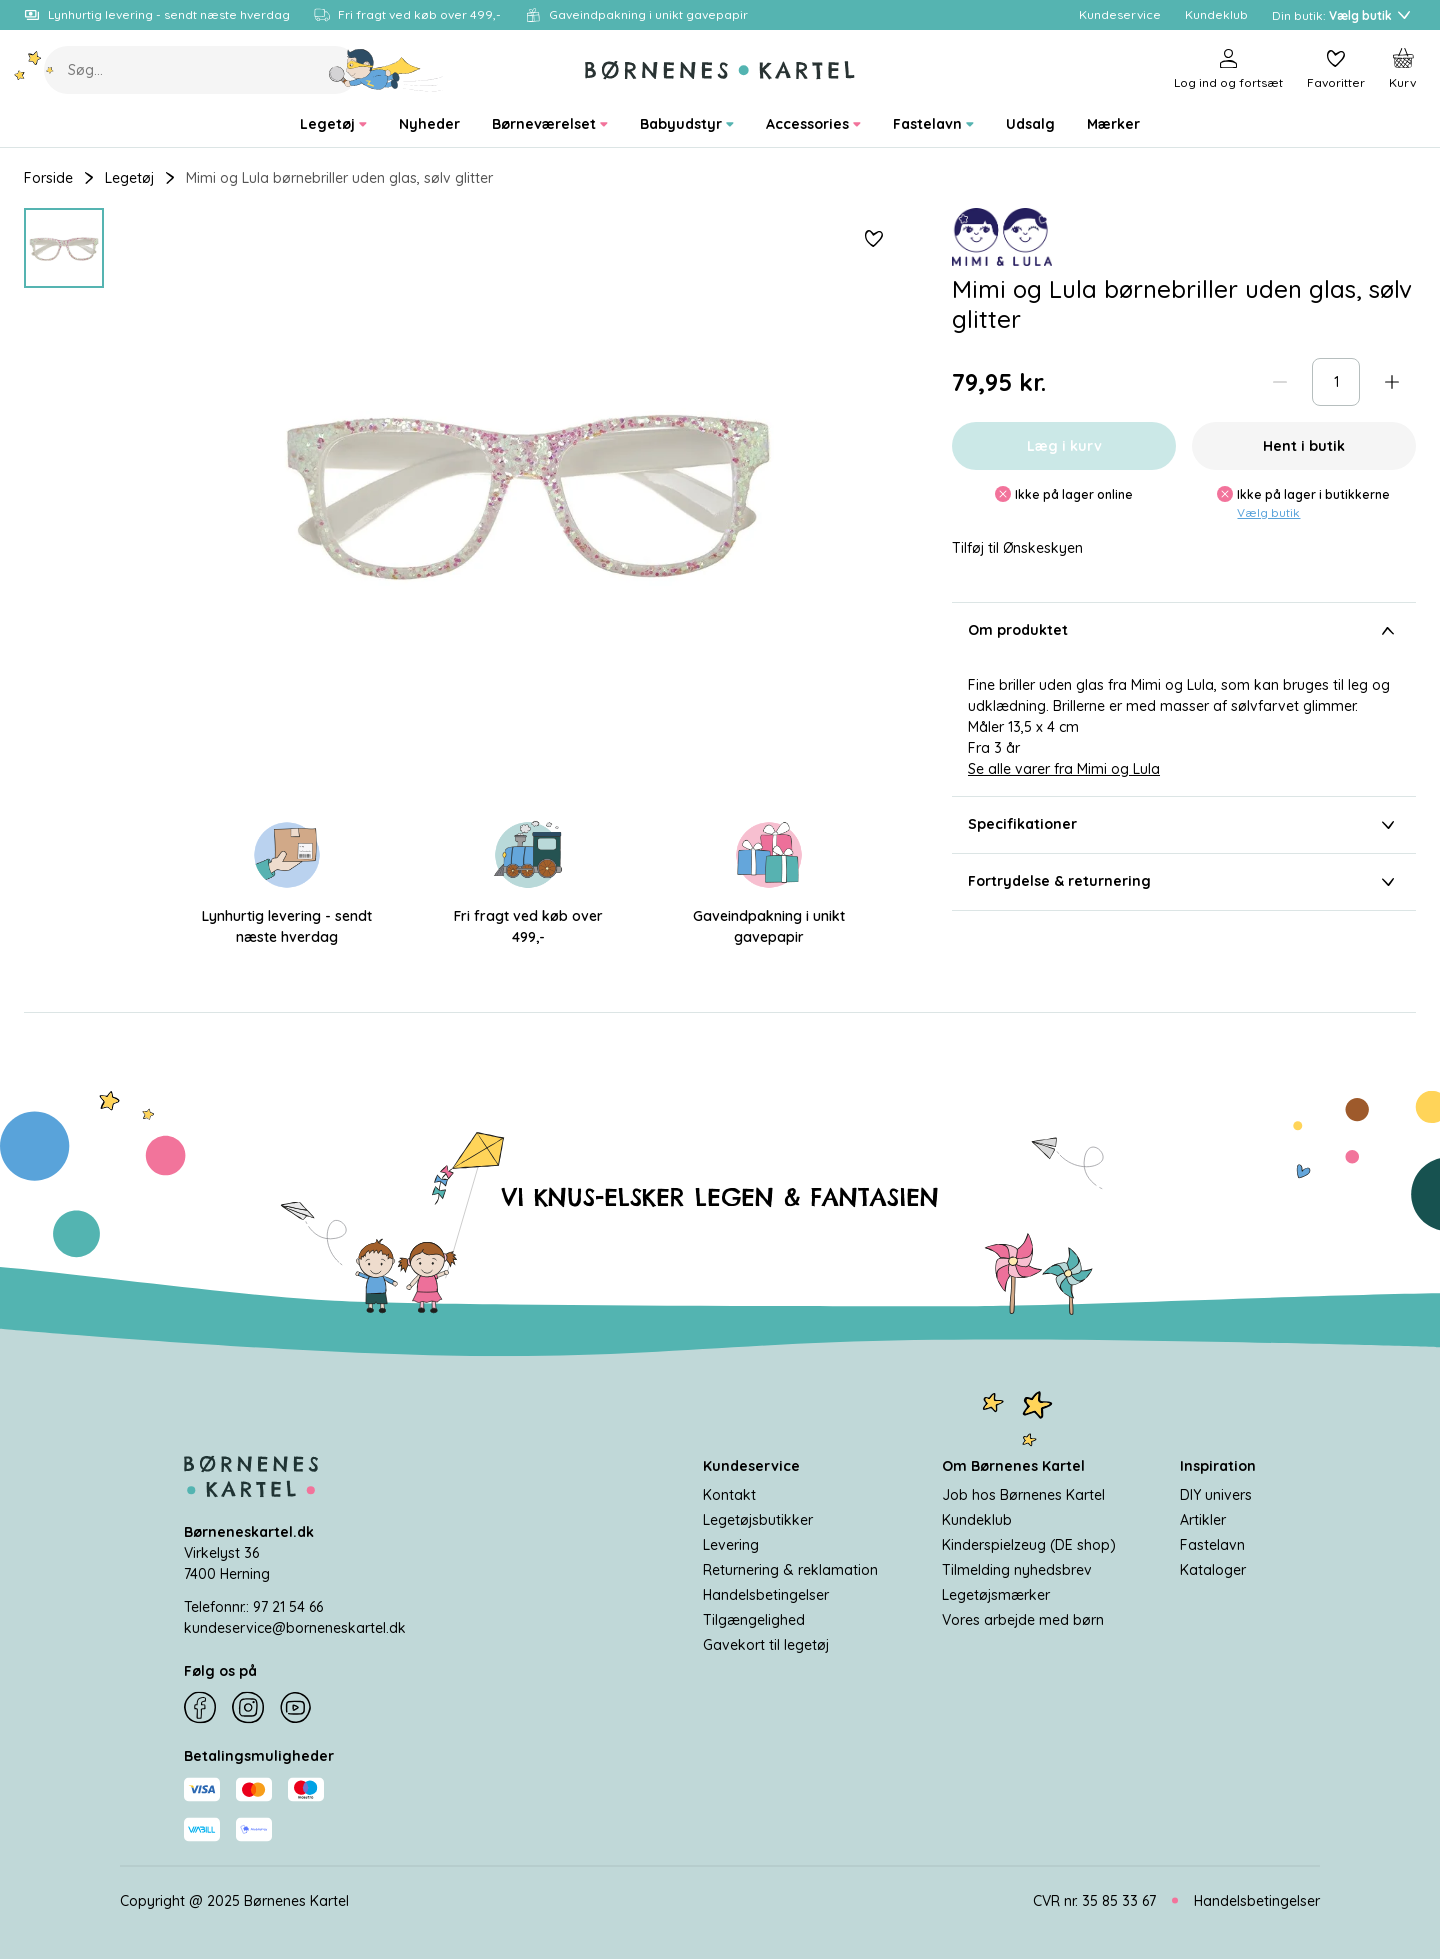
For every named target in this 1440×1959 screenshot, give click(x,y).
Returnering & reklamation (790, 1569)
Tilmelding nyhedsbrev (1017, 1569)
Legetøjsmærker (996, 1594)
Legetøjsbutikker (758, 1519)
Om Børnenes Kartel (1013, 1465)
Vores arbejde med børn (1023, 1619)
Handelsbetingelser (766, 1594)
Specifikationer (1184, 825)
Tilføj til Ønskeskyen (1017, 548)
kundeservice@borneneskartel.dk (295, 1627)
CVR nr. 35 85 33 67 (1094, 1900)
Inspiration (1218, 1465)
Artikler (1203, 1519)
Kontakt (729, 1494)
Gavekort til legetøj (766, 1644)
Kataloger (1213, 1569)
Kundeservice (751, 1465)
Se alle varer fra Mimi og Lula (1064, 769)
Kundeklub (977, 1519)
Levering (731, 1544)
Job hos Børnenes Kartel (1023, 1494)
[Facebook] (200, 1708)
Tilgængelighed (754, 1619)
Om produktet (1184, 631)
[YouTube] (296, 1708)
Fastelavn (1212, 1544)
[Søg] (386, 70)
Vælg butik (1268, 512)
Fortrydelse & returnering (1184, 882)
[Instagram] (248, 1708)
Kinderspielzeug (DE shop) (1029, 1544)
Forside (48, 178)
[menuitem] (333, 124)
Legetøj (129, 178)
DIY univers (1216, 1494)
